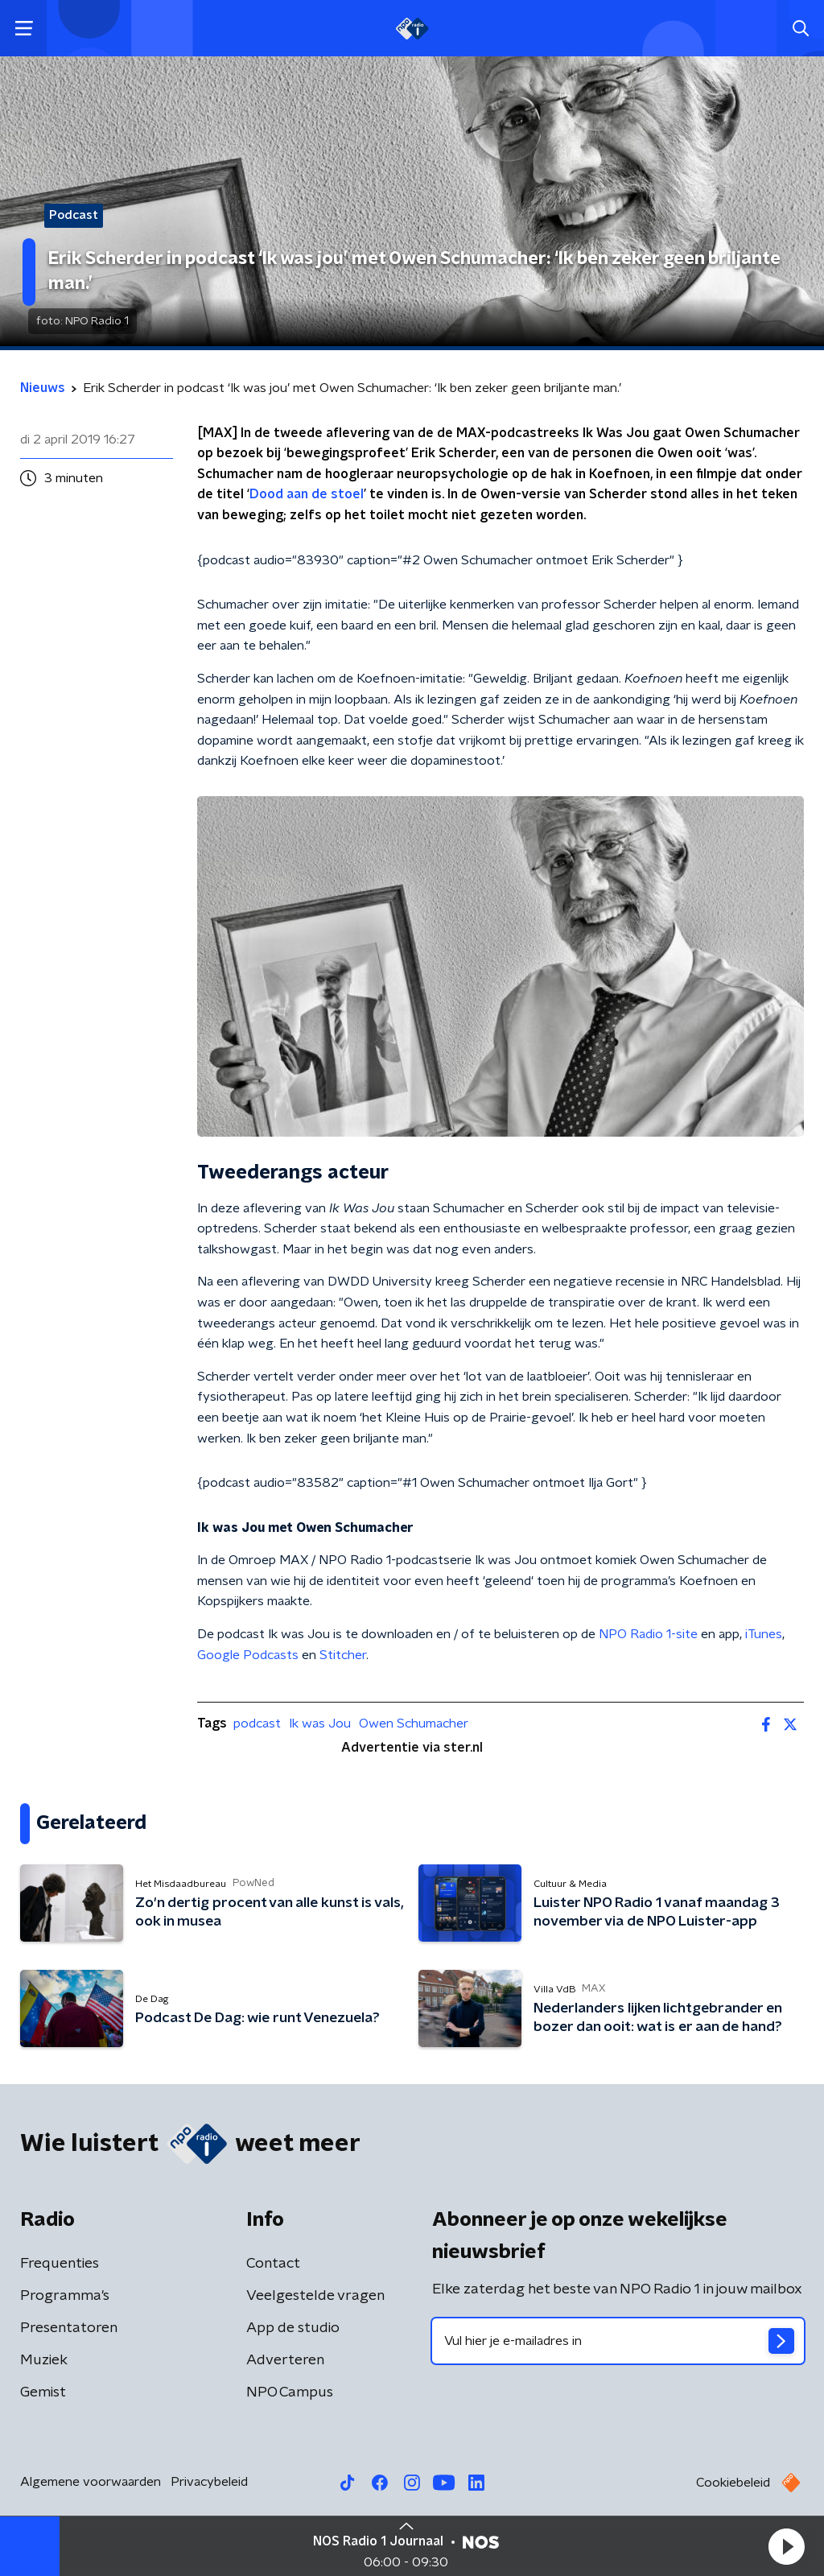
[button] (786, 2546)
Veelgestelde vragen (315, 2296)
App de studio (293, 2328)
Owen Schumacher (413, 1723)
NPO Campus (289, 2392)
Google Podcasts (248, 1655)
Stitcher (342, 1655)
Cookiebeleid (733, 2482)
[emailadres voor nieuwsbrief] (618, 2340)
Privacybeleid (209, 2481)
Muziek (44, 2360)
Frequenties (59, 2263)
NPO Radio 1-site (648, 1634)
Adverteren (285, 2360)
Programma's (64, 2296)
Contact (273, 2263)
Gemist (43, 2392)
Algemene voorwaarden (90, 2481)
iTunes (763, 1634)
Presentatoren (68, 2328)
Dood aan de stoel (306, 494)
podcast (257, 1723)
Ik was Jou (320, 1723)
